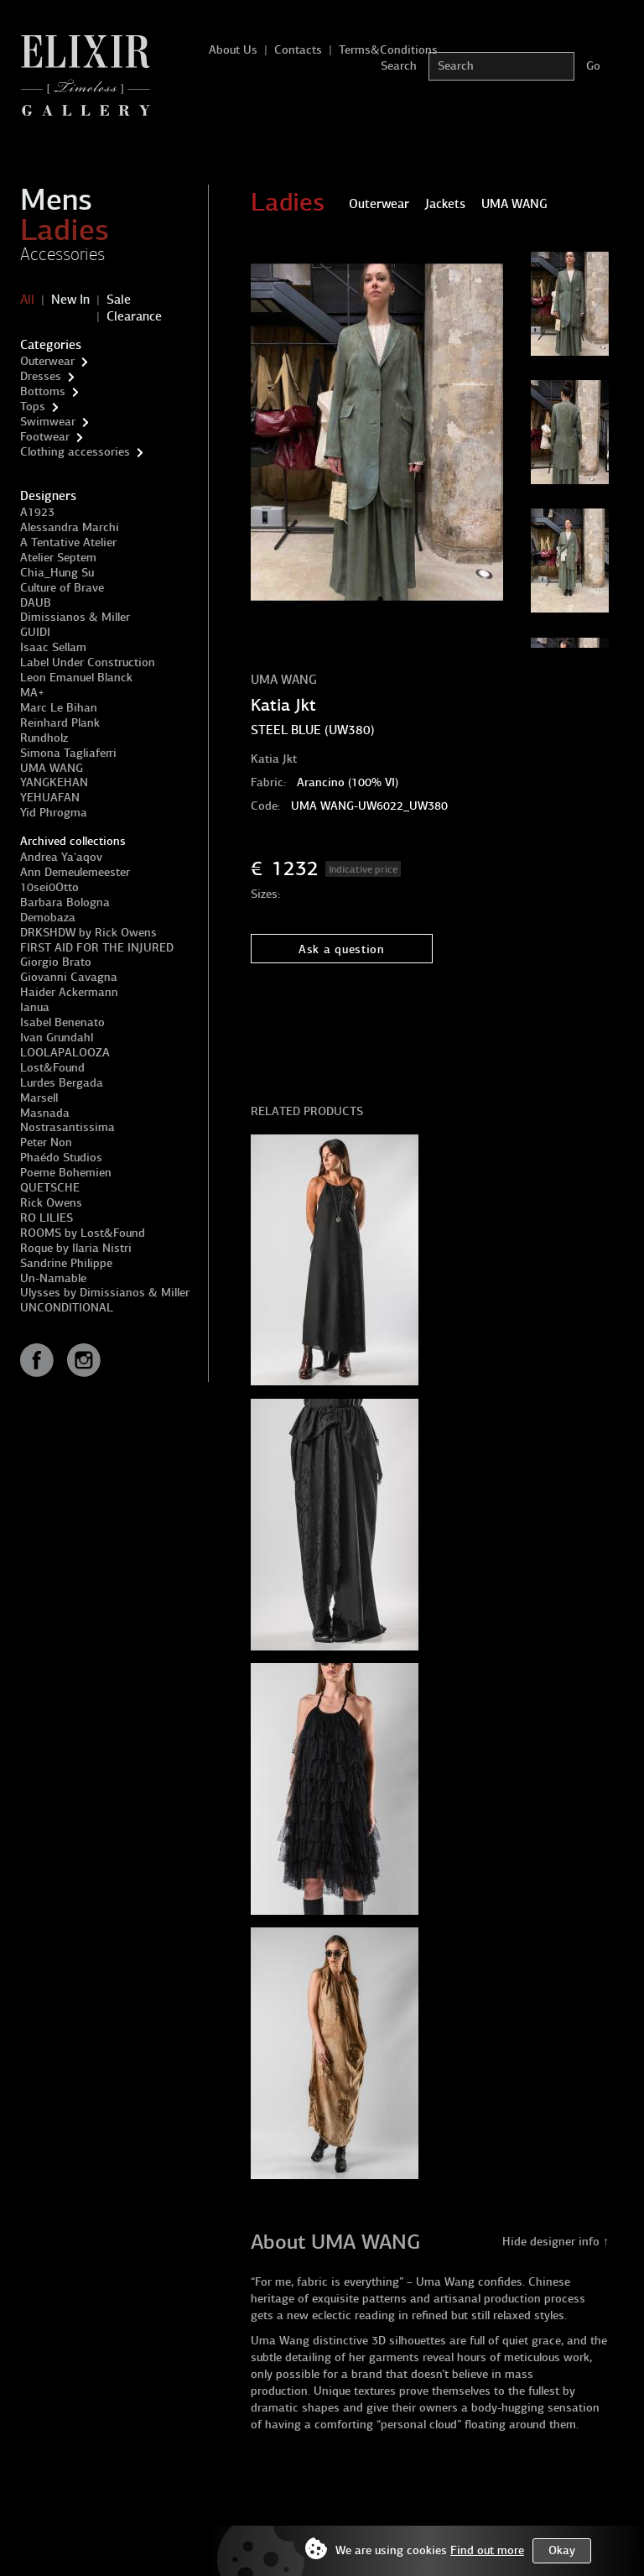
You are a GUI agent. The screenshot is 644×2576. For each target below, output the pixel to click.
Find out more (487, 2550)
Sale (118, 299)
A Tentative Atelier (68, 542)
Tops (32, 406)
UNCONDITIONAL (66, 1308)
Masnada (45, 1113)
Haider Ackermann (69, 992)
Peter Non (46, 1142)
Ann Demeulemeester (75, 872)
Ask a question (342, 949)
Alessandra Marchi (69, 527)
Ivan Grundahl (56, 1037)
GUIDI (35, 632)
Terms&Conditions (388, 50)
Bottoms (42, 391)
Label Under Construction (87, 662)
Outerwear (47, 361)
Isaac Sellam (53, 647)
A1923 (37, 512)
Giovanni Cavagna (68, 977)
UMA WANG (51, 768)
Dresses (40, 376)
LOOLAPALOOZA (65, 1053)
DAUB (35, 603)
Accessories (62, 254)
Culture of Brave (62, 588)
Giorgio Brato (55, 962)
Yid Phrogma (53, 813)
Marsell (39, 1098)
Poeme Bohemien (66, 1172)
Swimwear (47, 422)
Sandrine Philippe (66, 1263)
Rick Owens (51, 1203)
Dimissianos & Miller (75, 617)
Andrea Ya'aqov (61, 857)
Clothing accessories (75, 452)
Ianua (34, 1007)
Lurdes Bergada (61, 1083)
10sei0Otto (49, 887)
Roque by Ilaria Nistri (76, 1248)
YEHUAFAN (50, 797)
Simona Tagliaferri (68, 753)
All (27, 299)
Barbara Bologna (65, 902)
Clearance (134, 316)
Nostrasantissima (67, 1127)
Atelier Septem (58, 557)
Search (399, 66)
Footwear (45, 437)
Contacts (298, 50)
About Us (233, 50)
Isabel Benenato (62, 1022)
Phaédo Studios (61, 1157)
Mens (56, 199)
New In (70, 299)
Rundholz (44, 738)
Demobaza (47, 917)
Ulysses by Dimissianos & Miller (105, 1292)
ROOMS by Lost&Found (82, 1233)
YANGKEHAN (54, 782)
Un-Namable (53, 1278)
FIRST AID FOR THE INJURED (97, 948)
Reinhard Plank (60, 723)
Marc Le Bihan (58, 708)
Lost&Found (52, 1068)
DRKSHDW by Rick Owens (88, 933)
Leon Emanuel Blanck (76, 677)
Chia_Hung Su (57, 573)
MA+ (32, 693)
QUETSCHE (50, 1188)
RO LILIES (46, 1218)
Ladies (64, 229)
